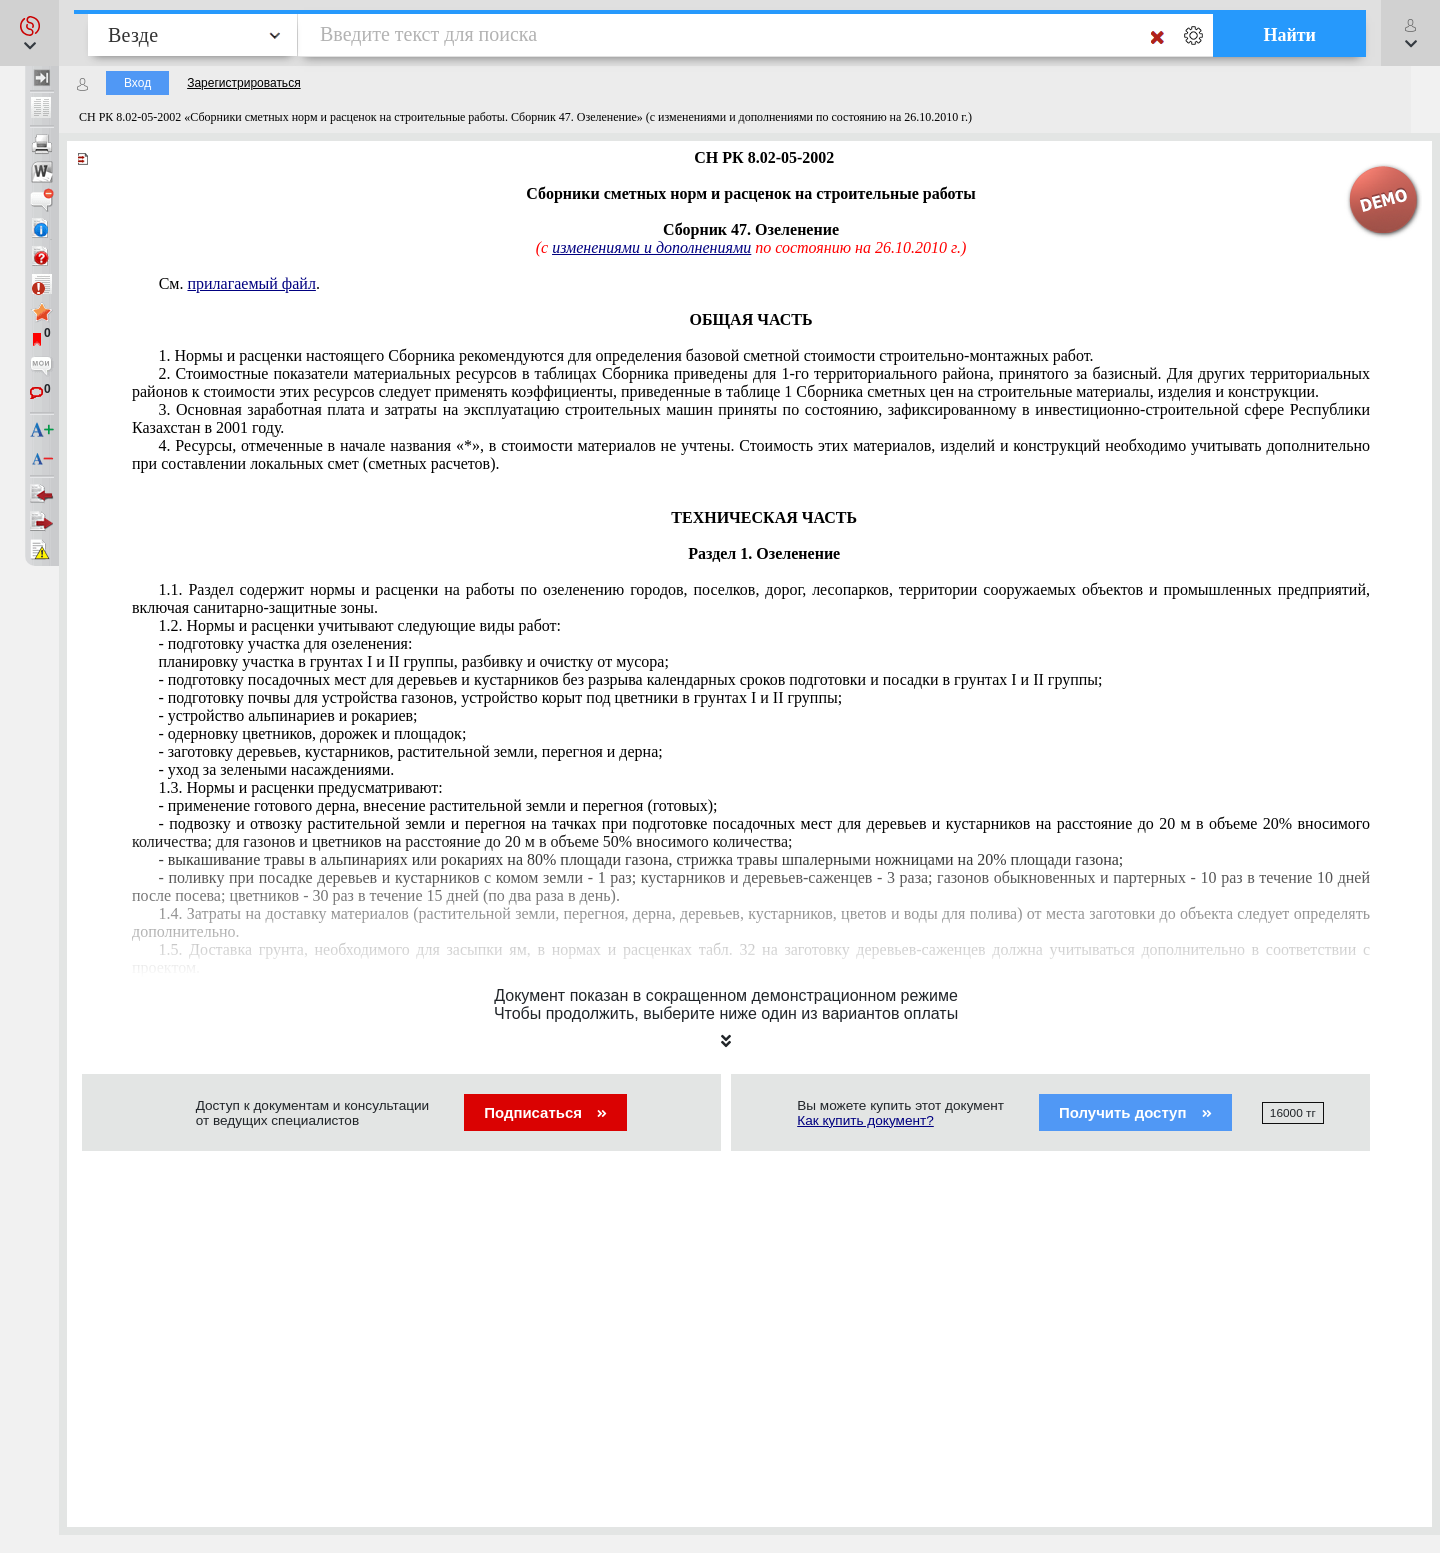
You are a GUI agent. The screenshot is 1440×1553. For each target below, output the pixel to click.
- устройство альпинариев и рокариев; (287, 715)
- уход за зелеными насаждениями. (276, 769)
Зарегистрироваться (243, 83)
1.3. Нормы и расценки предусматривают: (300, 787)
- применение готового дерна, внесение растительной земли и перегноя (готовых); (437, 805)
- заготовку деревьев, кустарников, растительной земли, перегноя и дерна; (410, 751)
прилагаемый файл (251, 283)
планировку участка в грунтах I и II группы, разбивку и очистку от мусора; (413, 661)
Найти (1289, 35)
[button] (29, 33)
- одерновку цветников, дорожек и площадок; (312, 733)
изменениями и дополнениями (651, 247)
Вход (137, 83)
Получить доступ (1135, 1112)
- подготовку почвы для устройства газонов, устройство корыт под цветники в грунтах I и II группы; (500, 697)
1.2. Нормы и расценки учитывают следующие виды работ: (359, 625)
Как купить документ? (865, 1120)
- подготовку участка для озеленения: (285, 643)
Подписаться (545, 1112)
